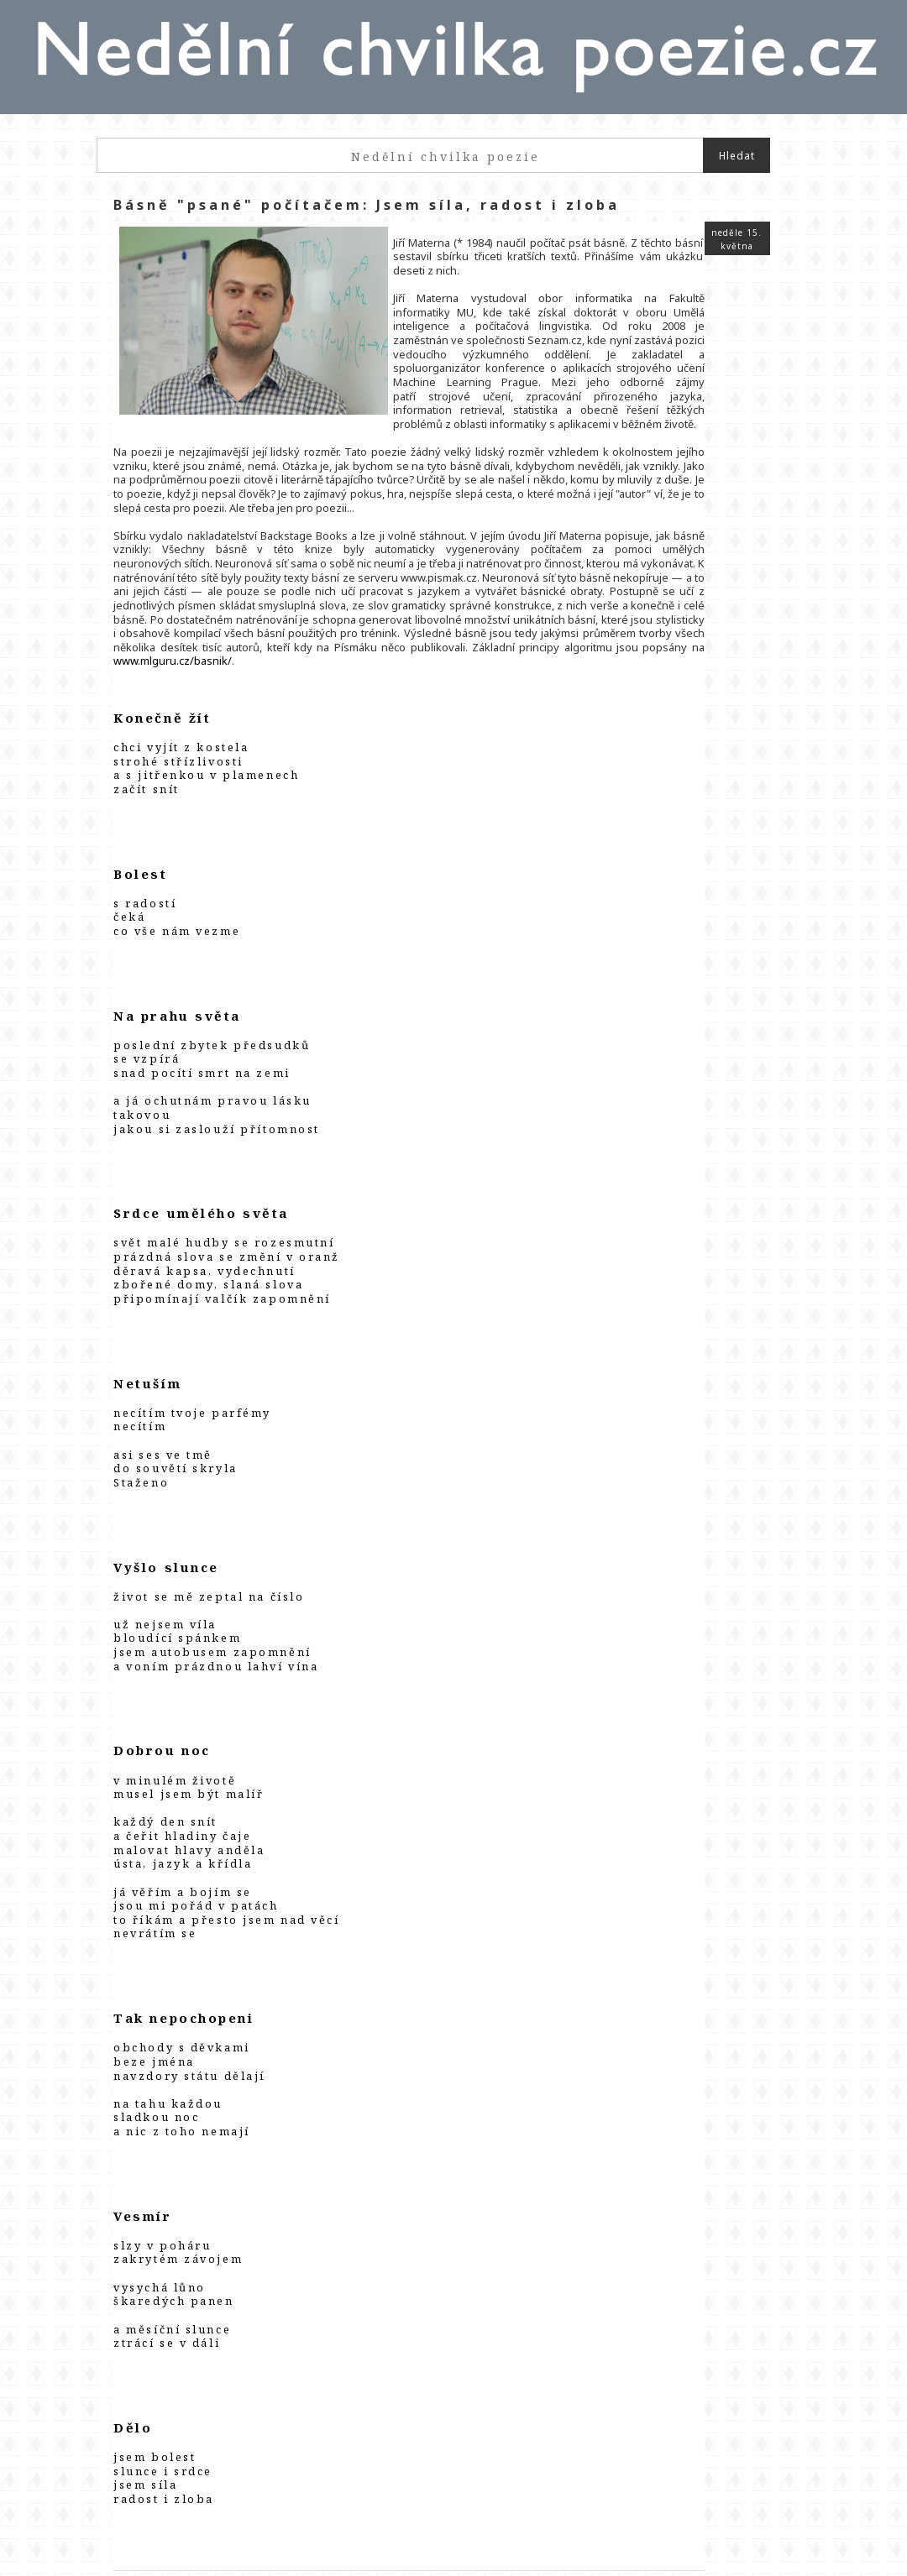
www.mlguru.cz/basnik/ (402, 633)
